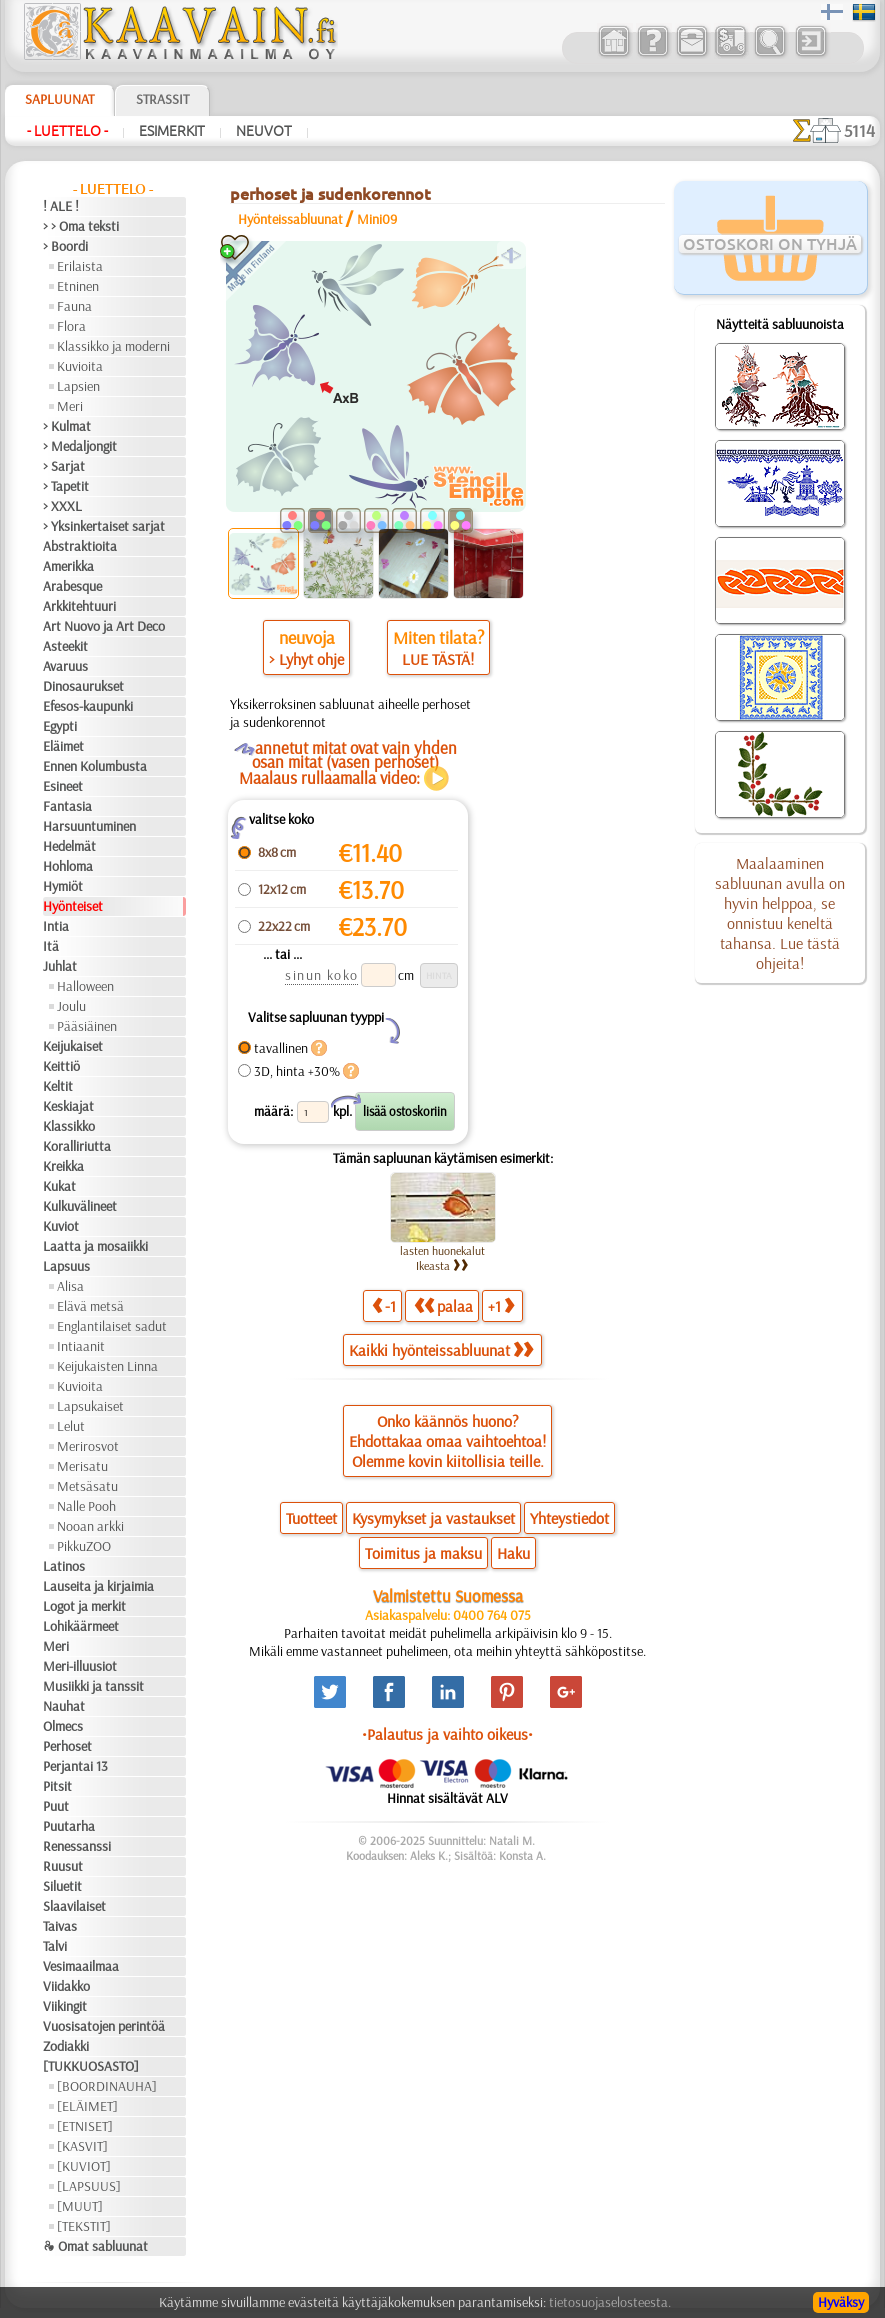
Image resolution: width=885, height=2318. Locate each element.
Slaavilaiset (74, 1906)
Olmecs (63, 1726)
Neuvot (264, 131)
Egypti (60, 726)
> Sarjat (64, 466)
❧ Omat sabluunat (95, 2246)
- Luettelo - (67, 131)
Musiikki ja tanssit (93, 1686)
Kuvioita (80, 366)
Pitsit (57, 1786)
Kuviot (61, 1226)
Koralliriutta (77, 1146)
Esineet (63, 786)
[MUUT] (80, 2206)
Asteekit (65, 646)
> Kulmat (67, 426)
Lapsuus (66, 1266)
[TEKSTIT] (84, 2226)
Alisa (70, 1286)
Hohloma (68, 866)
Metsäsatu (87, 1486)
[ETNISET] (85, 2126)
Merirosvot (88, 1446)
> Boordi (65, 246)
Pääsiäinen (87, 1026)
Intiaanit (81, 1346)
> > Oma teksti (81, 226)
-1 (384, 1305)
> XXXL (62, 506)
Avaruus (65, 666)
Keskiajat (68, 1106)
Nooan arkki (90, 1526)
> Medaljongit (80, 446)
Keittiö (61, 1066)
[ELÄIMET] (87, 2106)
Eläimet (63, 746)
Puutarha (69, 1826)
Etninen (78, 286)
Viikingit (65, 2006)
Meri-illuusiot (80, 1666)
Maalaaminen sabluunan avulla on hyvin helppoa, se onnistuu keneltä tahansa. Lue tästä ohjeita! (780, 913)
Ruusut (63, 1866)
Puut (56, 1806)
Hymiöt (63, 886)
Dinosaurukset (83, 686)
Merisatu (82, 1466)
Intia (56, 926)
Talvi (55, 1946)
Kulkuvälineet (80, 1206)
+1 (501, 1305)
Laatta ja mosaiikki (95, 1246)
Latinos (64, 1566)
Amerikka (68, 566)
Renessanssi (77, 1846)
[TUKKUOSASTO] (91, 2066)
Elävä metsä (90, 1306)
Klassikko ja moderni (113, 346)
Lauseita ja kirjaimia (98, 1586)
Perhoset (67, 1746)
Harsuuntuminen (89, 826)
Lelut (71, 1426)
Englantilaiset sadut (112, 1326)
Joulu (71, 1006)
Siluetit (62, 1886)
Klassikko (69, 1126)
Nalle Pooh (86, 1506)
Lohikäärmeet (81, 1626)
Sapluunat (59, 99)
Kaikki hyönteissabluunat (441, 1350)
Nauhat (64, 1706)
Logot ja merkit (84, 1606)
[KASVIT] (82, 2146)
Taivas (60, 1926)
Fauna (74, 306)
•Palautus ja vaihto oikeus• (447, 1734)
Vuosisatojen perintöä (104, 2026)
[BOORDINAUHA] (107, 2086)
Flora (71, 326)
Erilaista (80, 266)
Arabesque (72, 586)
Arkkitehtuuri (79, 606)
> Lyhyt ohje (306, 659)
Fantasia (67, 806)
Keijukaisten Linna (107, 1366)
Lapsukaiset (90, 1406)
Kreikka (63, 1166)
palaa (443, 1305)
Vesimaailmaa (81, 1966)
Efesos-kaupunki (88, 706)
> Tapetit (66, 486)
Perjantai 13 (75, 1766)
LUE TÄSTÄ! (438, 659)
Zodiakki (66, 2046)
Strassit (162, 99)
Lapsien (78, 386)
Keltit (58, 1086)
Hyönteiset (73, 906)
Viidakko (66, 1986)
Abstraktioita (80, 546)
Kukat (59, 1186)
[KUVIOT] (84, 2166)
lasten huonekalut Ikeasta (442, 1258)
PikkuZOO (84, 1546)
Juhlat (60, 966)
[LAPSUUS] (89, 2186)
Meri (70, 406)
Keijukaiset (73, 1046)
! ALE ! (61, 206)
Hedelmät (69, 846)
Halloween (85, 986)
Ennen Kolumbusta (95, 766)
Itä (51, 946)
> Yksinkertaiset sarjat (104, 526)
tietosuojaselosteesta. (610, 2302)
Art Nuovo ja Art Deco (104, 626)
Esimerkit (172, 131)
